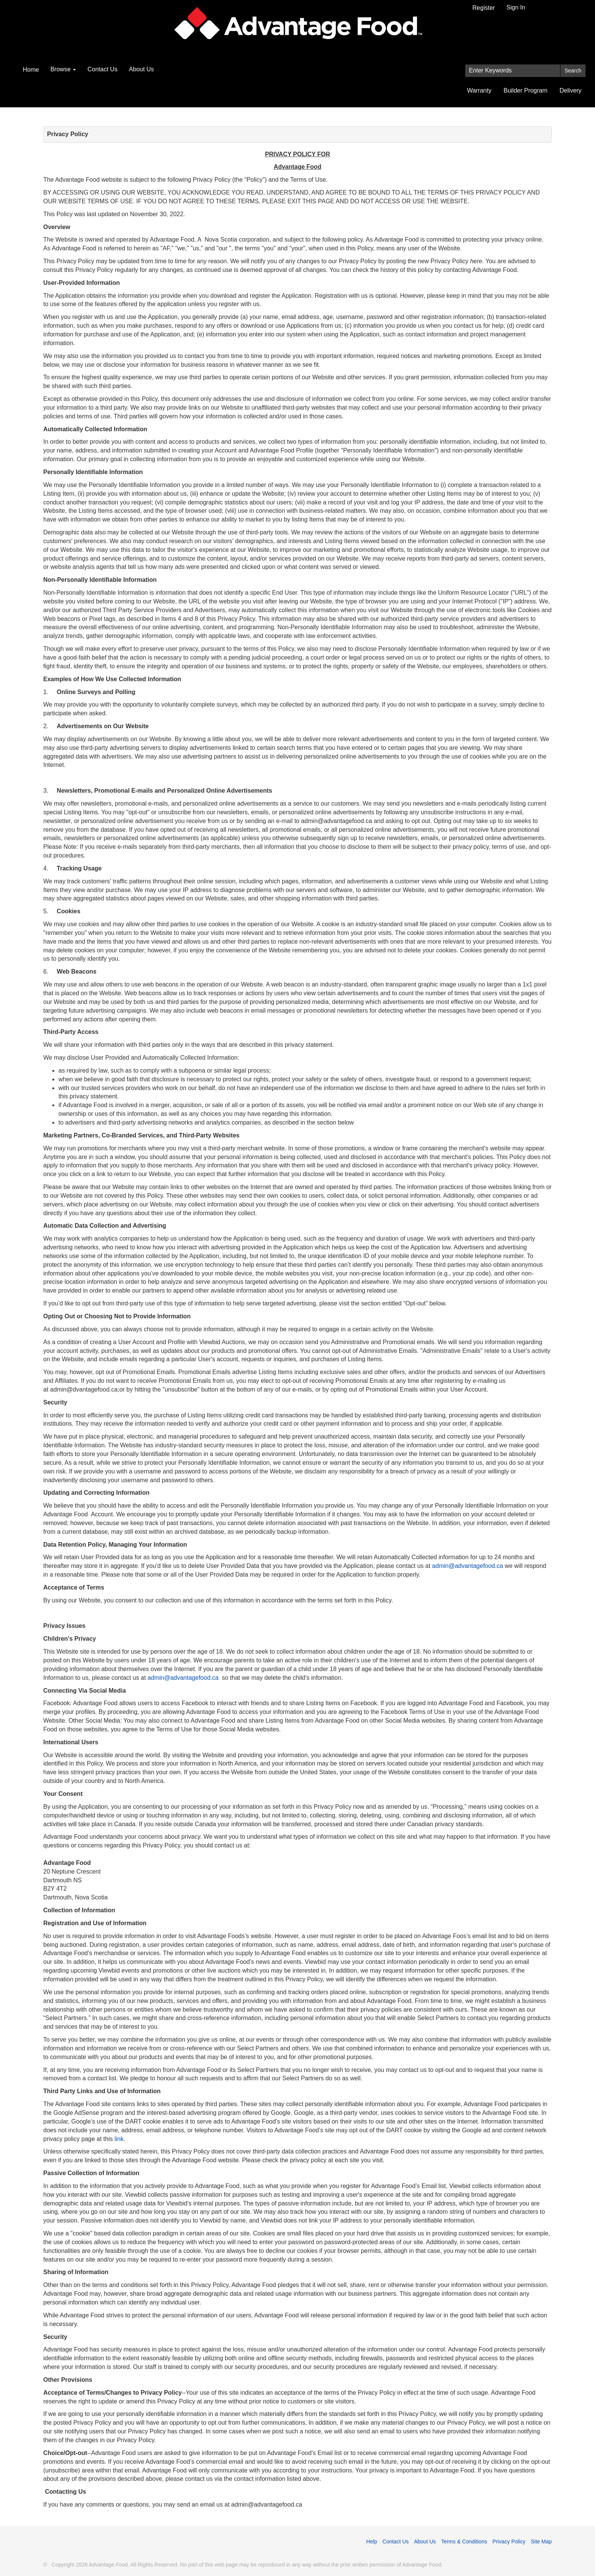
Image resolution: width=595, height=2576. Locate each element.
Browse (63, 69)
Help (371, 2541)
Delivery (571, 90)
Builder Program (526, 90)
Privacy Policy (509, 2541)
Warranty (479, 90)
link (119, 2139)
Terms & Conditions (464, 2541)
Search (573, 71)
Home (31, 69)
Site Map (541, 2541)
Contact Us (102, 69)
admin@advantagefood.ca (467, 1566)
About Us (141, 69)
